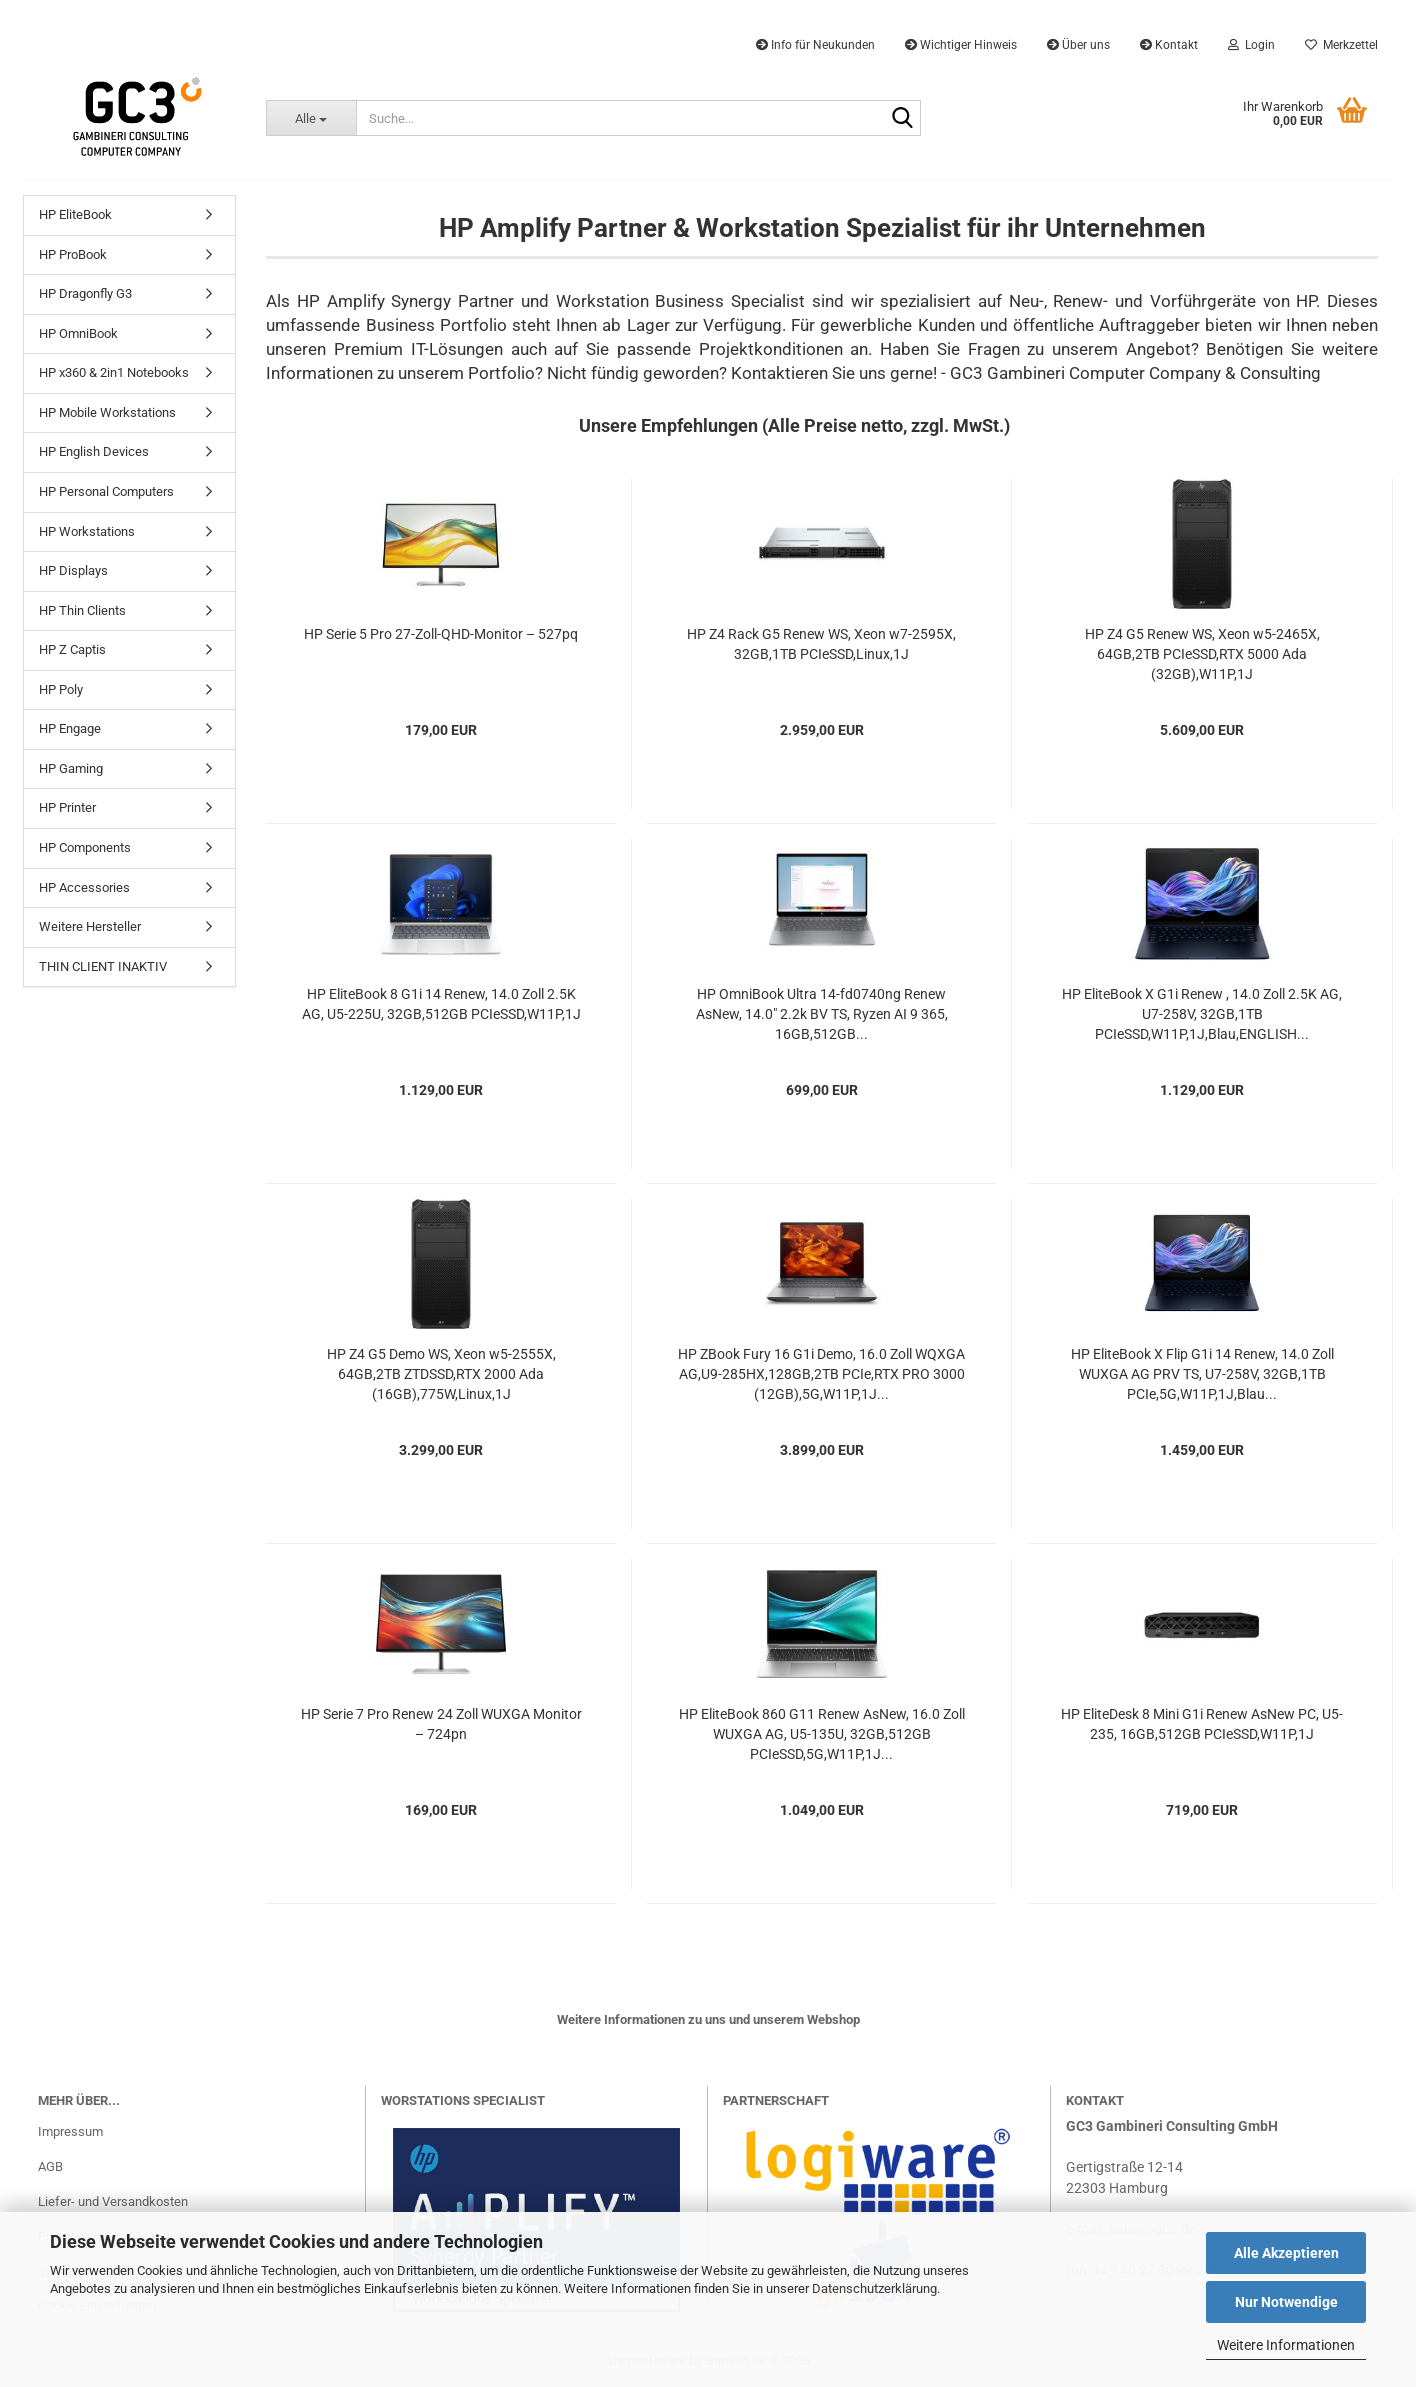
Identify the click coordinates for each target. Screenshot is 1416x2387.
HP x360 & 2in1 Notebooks (114, 372)
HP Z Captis (72, 649)
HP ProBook (73, 254)
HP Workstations (87, 531)
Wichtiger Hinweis (961, 45)
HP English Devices (94, 451)
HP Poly (61, 689)
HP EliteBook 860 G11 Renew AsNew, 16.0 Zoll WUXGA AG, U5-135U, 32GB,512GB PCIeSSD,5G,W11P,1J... (822, 1734)
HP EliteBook (75, 214)
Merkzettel (1341, 45)
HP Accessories (84, 887)
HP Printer (67, 807)
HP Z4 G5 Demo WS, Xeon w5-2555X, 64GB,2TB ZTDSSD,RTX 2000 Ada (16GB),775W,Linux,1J (441, 1374)
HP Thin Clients (82, 610)
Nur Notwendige (1286, 2302)
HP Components (85, 847)
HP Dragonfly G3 (85, 293)
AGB (50, 2166)
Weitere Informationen (1286, 2345)
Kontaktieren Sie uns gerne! (834, 373)
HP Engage (70, 728)
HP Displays (73, 570)
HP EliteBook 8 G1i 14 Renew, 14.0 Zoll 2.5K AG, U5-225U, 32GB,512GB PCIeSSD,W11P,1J (441, 1004)
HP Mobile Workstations (107, 412)
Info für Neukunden (815, 45)
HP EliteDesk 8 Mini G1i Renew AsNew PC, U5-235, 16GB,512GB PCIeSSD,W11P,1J (1202, 1724)
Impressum (70, 2131)
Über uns (1078, 45)
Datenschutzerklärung (874, 2288)
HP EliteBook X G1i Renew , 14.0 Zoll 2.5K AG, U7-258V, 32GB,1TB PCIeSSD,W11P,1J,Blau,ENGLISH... (1202, 1014)
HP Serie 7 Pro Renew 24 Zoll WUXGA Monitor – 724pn (441, 1724)
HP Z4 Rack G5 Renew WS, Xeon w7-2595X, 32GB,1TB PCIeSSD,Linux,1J (821, 644)
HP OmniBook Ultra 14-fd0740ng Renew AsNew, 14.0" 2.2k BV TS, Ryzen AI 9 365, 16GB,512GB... (822, 1014)
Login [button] (1251, 45)
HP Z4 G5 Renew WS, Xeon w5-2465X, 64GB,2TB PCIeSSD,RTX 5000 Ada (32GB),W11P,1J (1202, 654)
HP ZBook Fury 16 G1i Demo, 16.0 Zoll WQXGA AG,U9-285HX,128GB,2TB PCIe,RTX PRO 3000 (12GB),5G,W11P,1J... (821, 1374)
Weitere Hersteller (90, 926)
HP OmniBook (78, 333)
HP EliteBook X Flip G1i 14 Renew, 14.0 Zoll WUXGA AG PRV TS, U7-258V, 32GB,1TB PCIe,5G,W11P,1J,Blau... (1202, 1374)
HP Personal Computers (106, 491)
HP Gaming (71, 768)
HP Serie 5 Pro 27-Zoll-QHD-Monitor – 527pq (441, 634)
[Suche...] (310, 118)
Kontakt (1169, 45)
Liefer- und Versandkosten (113, 2201)
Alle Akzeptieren (1286, 2253)
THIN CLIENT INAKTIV (103, 966)
